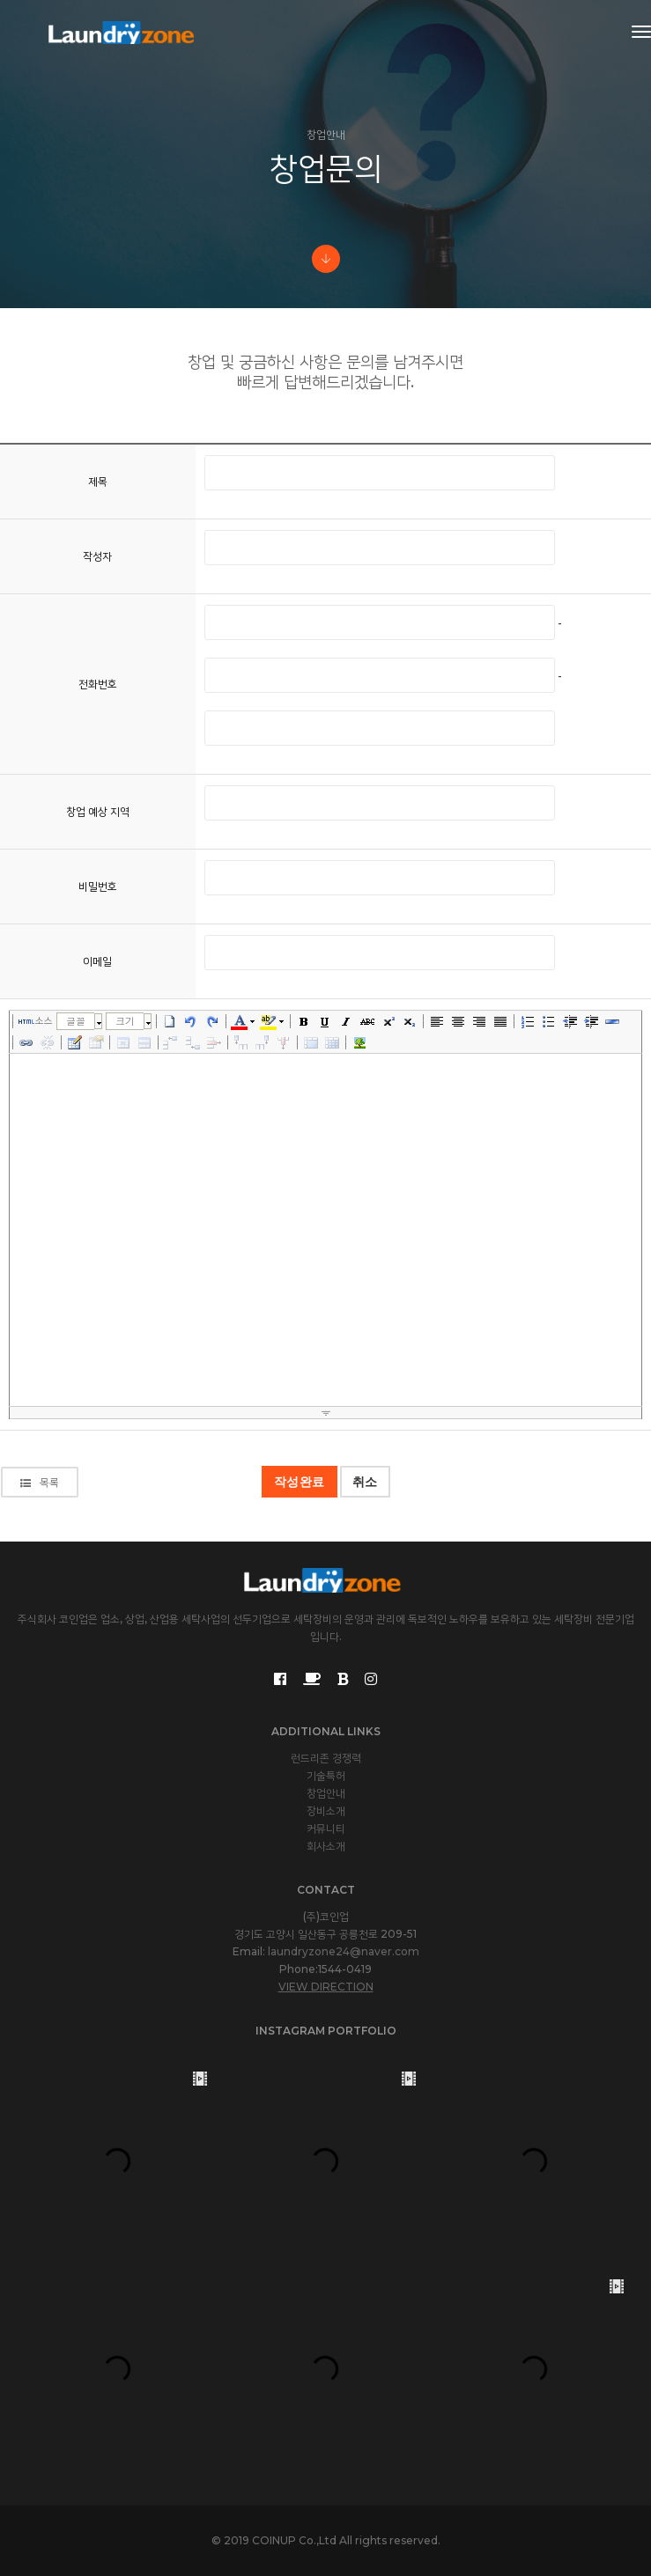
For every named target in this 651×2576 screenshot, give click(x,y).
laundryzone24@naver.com (343, 1951)
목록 (39, 1482)
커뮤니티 (326, 1828)
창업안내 (326, 1793)
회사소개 (326, 1845)
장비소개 (326, 1810)
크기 (125, 1020)
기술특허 (326, 1775)
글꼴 (75, 1020)
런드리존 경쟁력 (326, 1757)
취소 (365, 1482)
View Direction (326, 1986)
